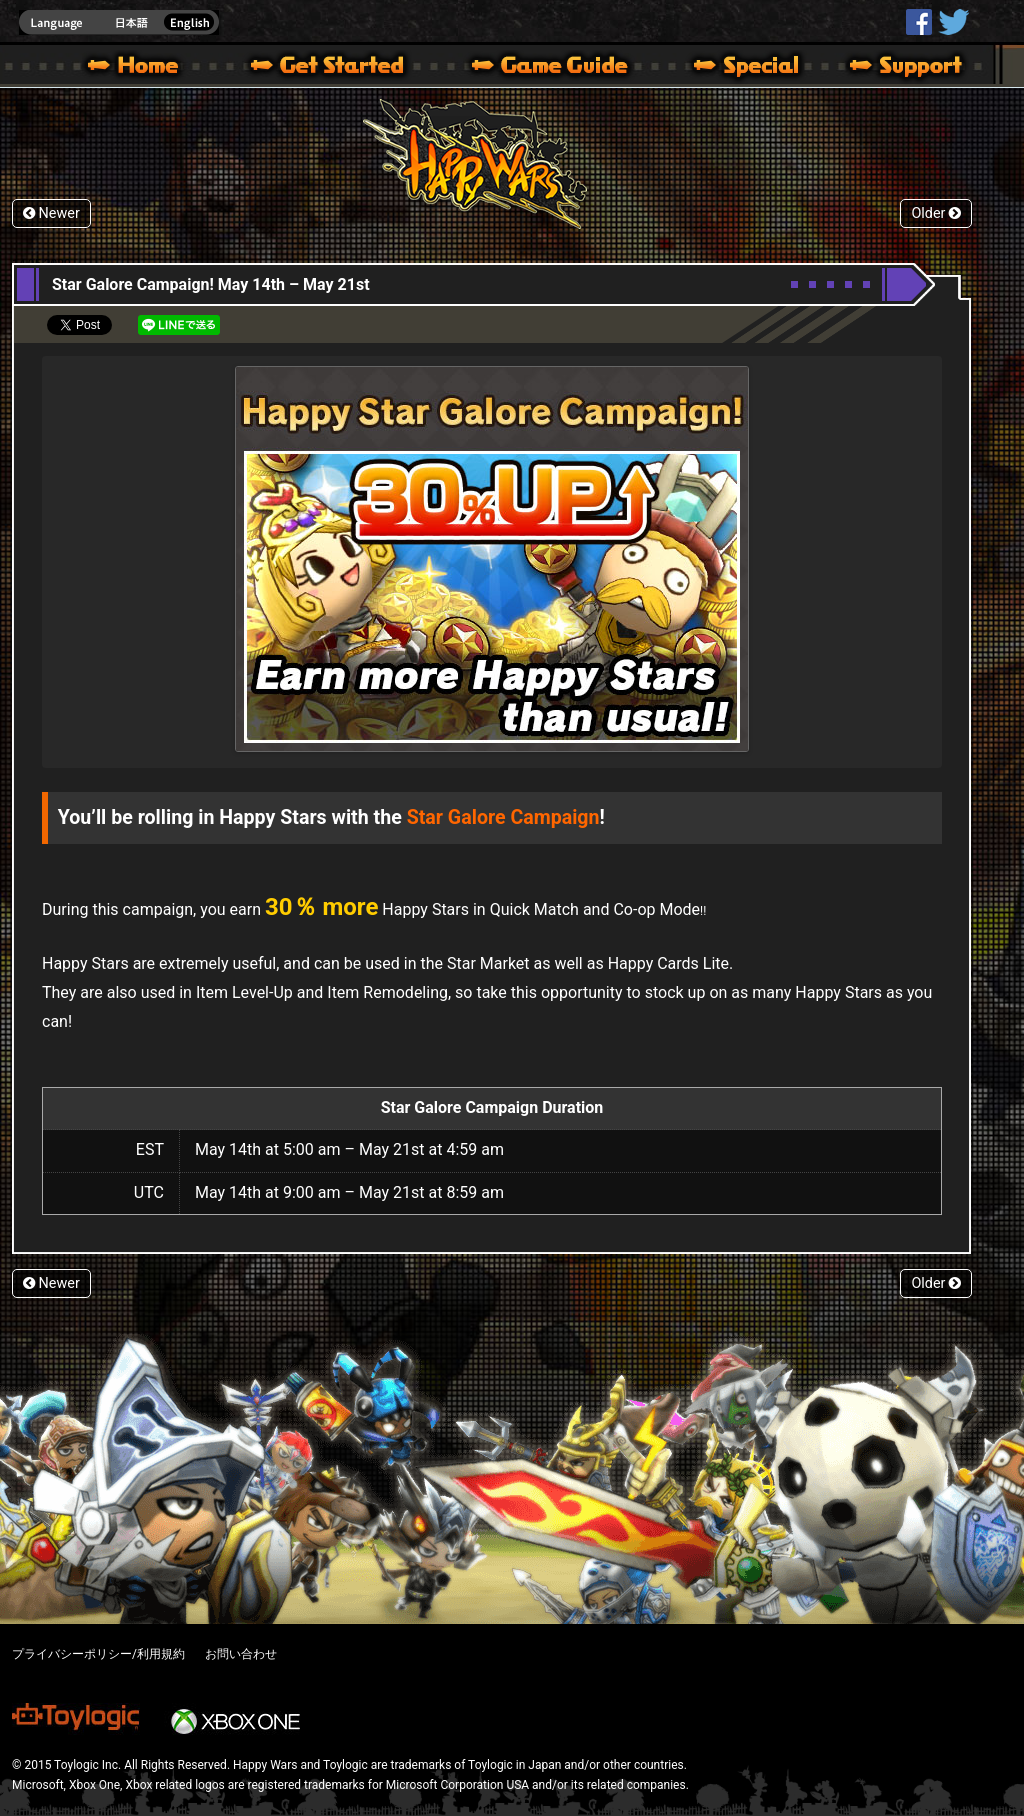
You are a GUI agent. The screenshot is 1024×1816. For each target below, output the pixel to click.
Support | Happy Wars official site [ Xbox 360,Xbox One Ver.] (889, 68)
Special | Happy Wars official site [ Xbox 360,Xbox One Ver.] (739, 68)
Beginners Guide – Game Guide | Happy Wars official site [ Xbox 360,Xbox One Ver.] (564, 68)
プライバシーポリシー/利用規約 (98, 1654)
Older (936, 213)
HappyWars (919, 22)
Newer (51, 213)
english (119, 22)
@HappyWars (953, 22)
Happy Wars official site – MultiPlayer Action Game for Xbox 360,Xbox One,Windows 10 (137, 68)
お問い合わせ (241, 1654)
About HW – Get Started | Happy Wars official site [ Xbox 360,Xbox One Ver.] (344, 68)
